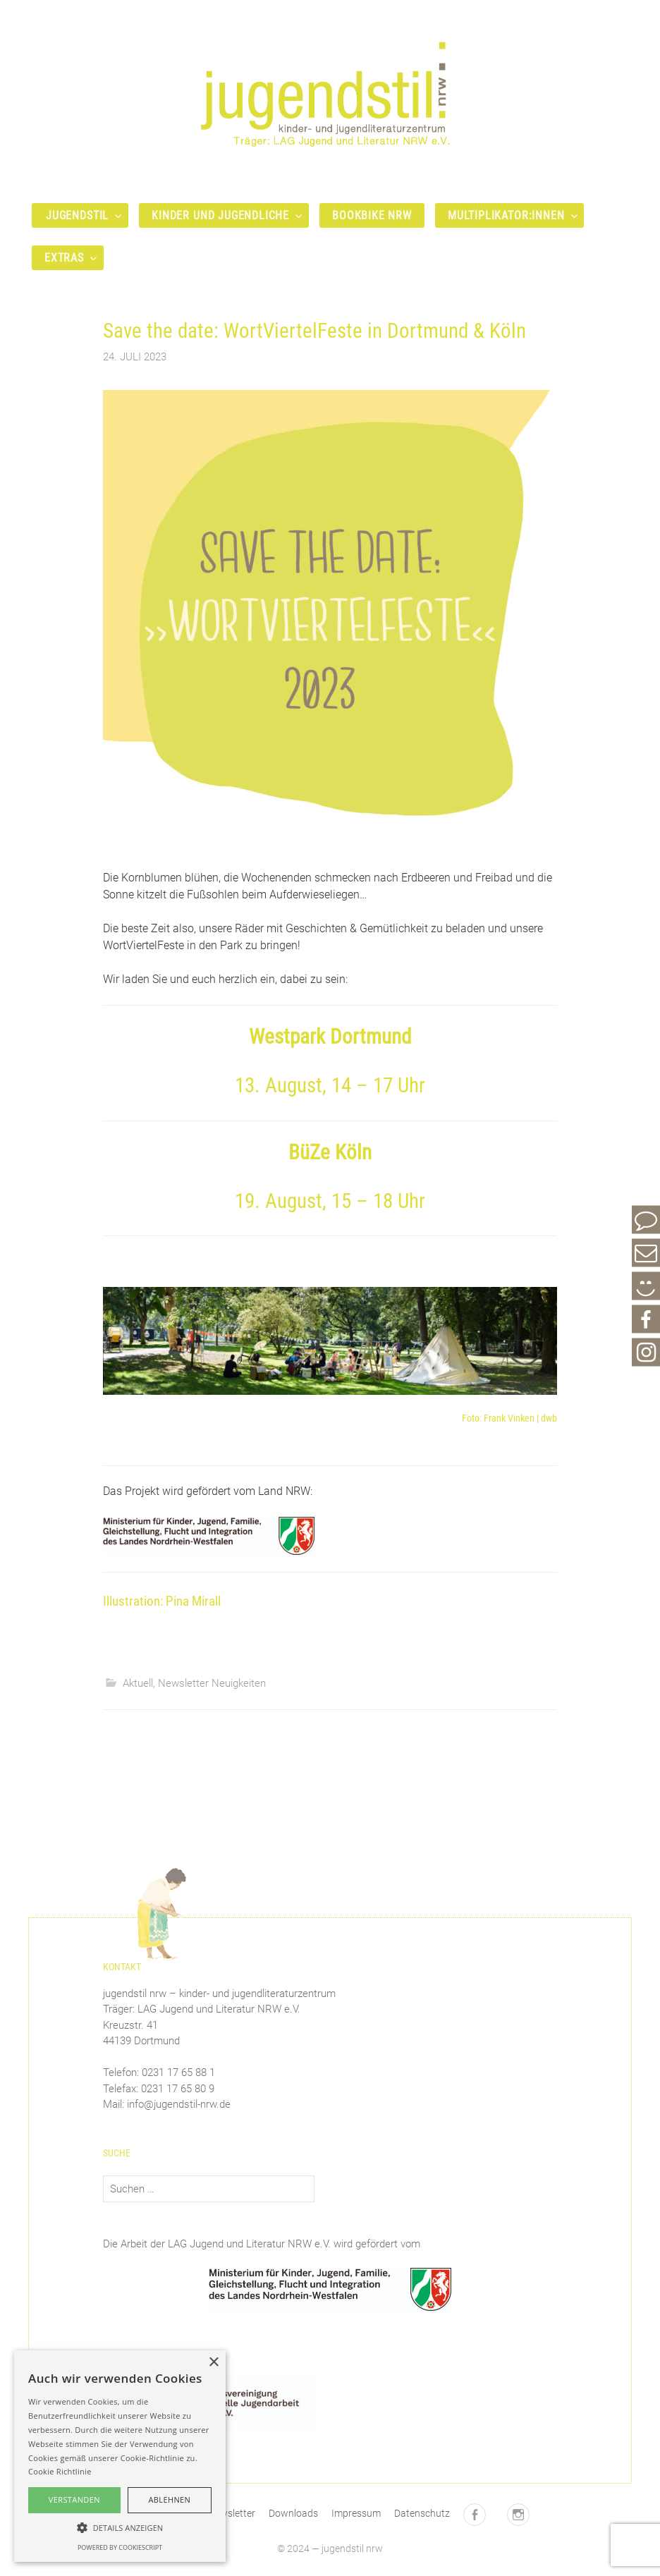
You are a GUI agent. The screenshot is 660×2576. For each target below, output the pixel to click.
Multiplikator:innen (506, 215)
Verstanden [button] (74, 2499)
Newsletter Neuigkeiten (212, 1683)
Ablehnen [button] (169, 2499)
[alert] (120, 2456)
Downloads (293, 2513)
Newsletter (231, 2513)
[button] (120, 2527)
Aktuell (138, 1683)
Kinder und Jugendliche (220, 215)
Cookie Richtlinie (60, 2471)
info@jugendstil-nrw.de (179, 2104)
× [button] (213, 2362)
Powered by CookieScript (120, 2547)
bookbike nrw (372, 215)
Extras (64, 257)
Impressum (356, 2513)
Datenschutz (422, 2513)
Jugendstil (77, 215)
